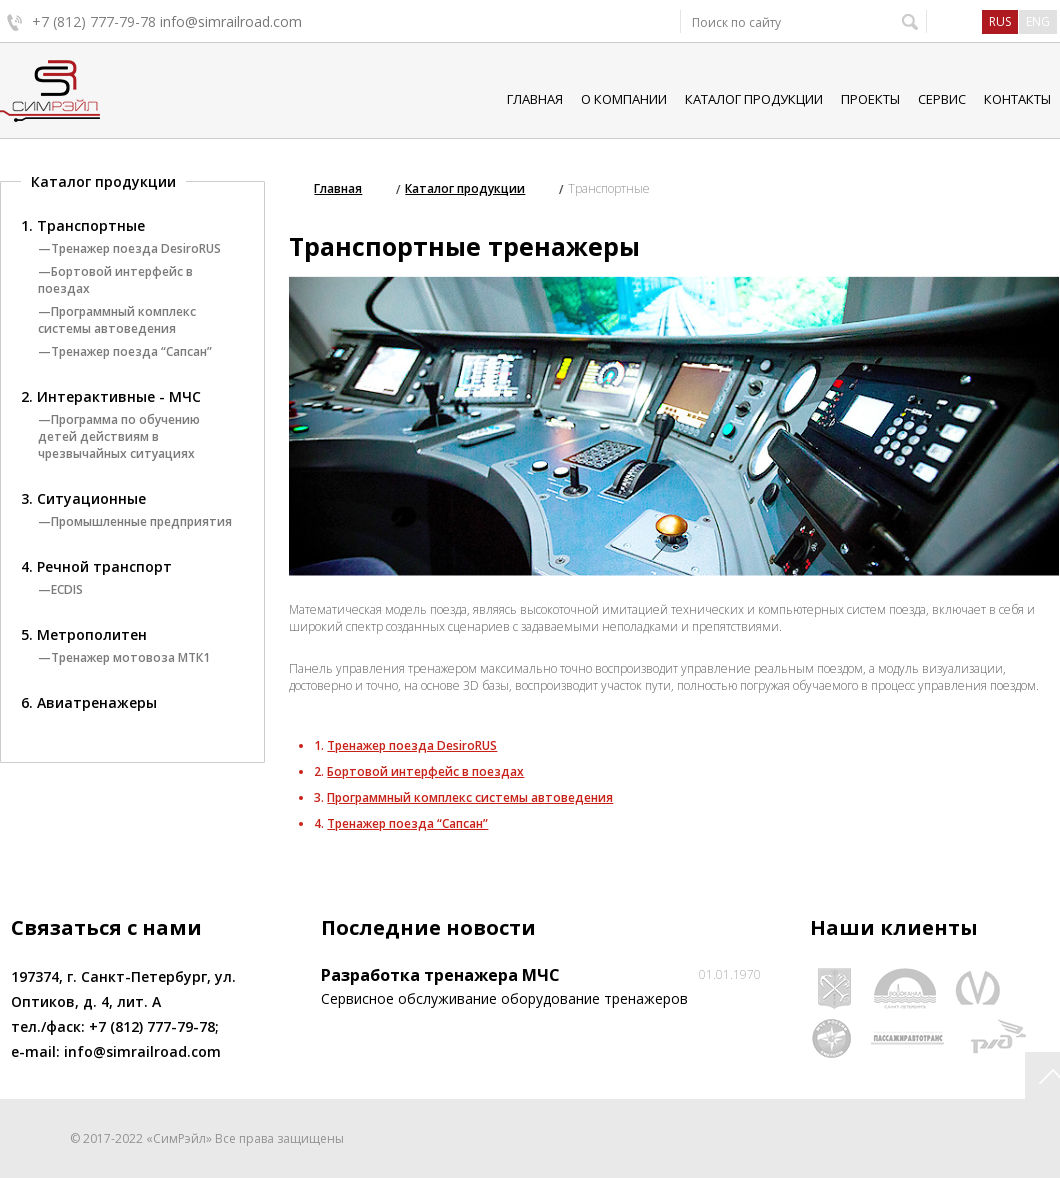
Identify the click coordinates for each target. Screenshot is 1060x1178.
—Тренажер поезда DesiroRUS (129, 248)
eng (1038, 21)
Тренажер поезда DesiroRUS (412, 745)
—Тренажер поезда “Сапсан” (125, 351)
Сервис (942, 99)
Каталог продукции (754, 99)
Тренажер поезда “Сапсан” (407, 823)
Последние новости (428, 927)
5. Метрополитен (84, 634)
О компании (624, 99)
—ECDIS (60, 589)
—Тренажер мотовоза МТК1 (124, 657)
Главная (535, 99)
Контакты (1017, 99)
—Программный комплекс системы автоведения (117, 320)
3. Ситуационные (83, 498)
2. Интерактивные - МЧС (111, 396)
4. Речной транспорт (96, 566)
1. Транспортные (83, 225)
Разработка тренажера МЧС (440, 975)
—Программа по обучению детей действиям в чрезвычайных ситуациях (119, 436)
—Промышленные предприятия (135, 521)
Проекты (870, 99)
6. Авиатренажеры (89, 702)
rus (1000, 21)
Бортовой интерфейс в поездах (425, 771)
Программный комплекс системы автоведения (470, 797)
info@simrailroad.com (231, 21)
